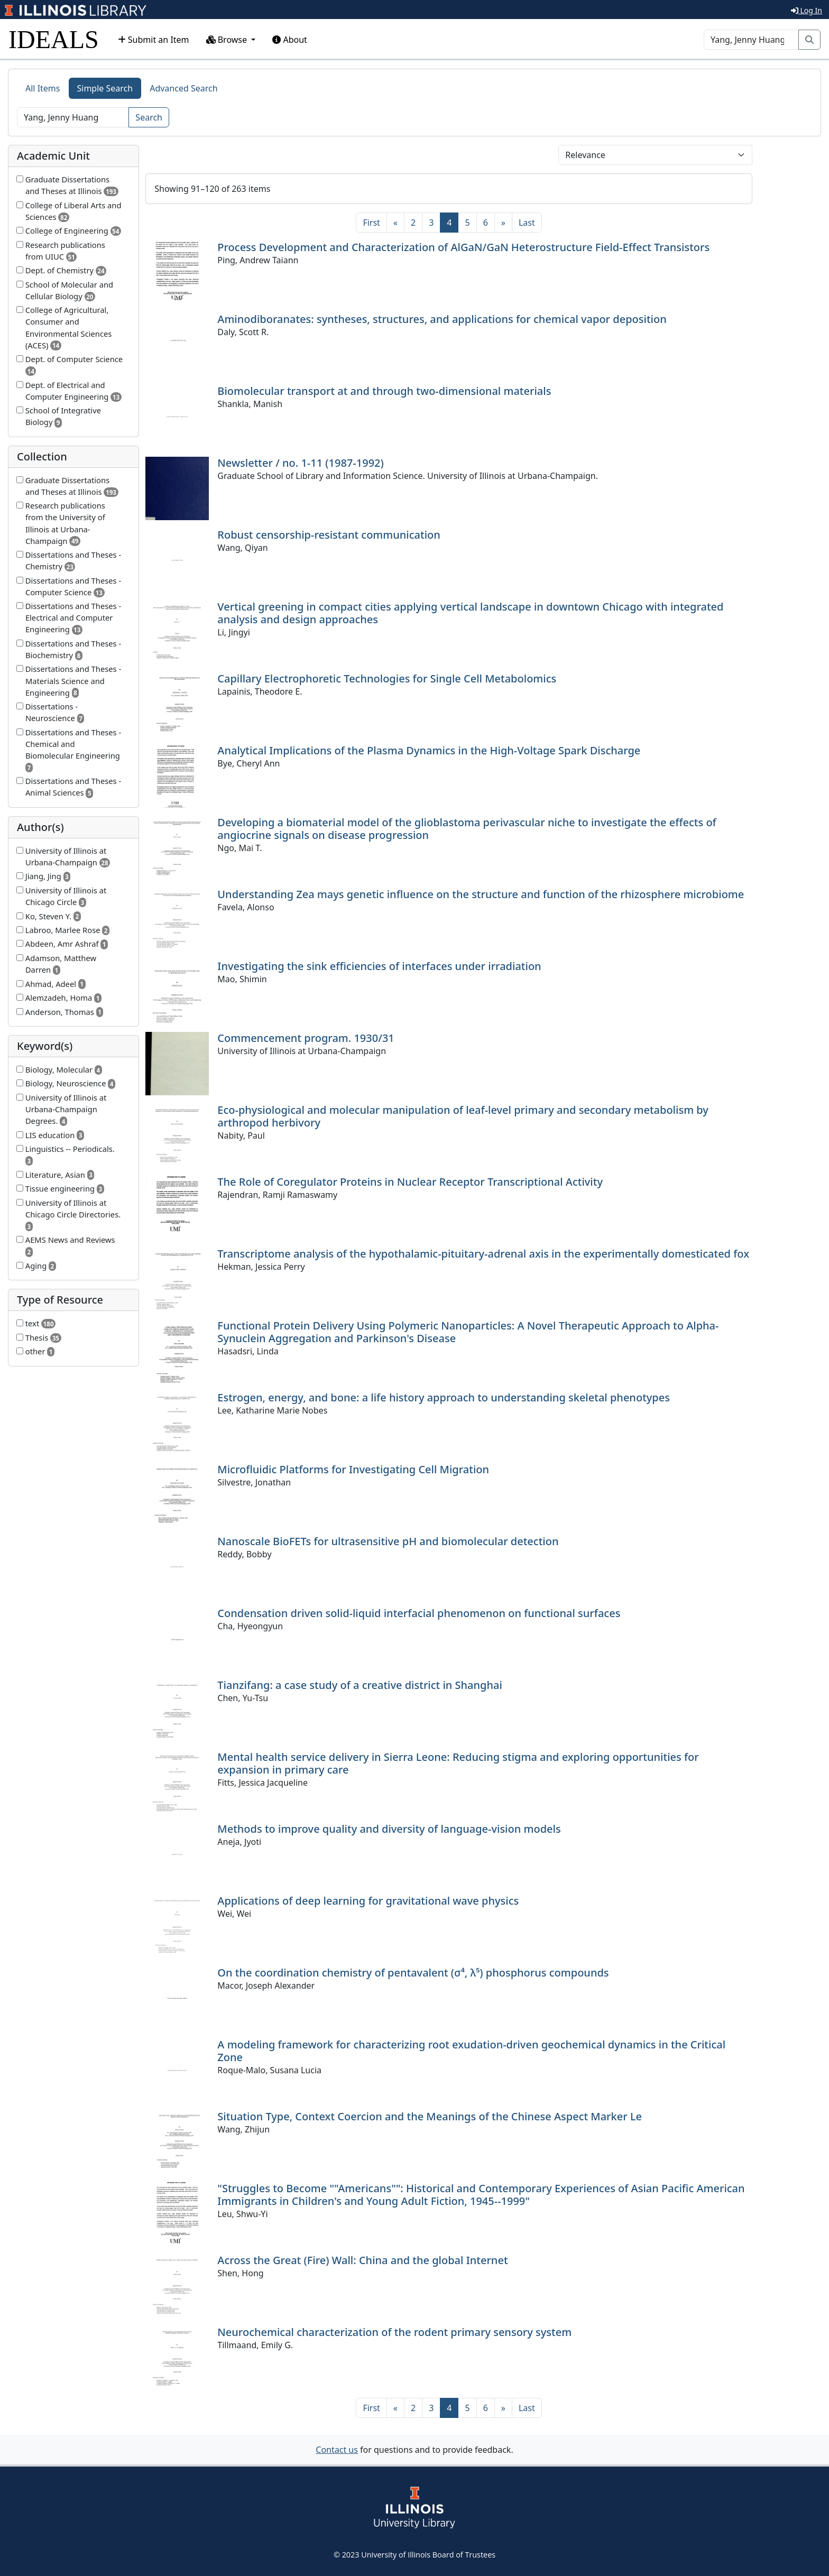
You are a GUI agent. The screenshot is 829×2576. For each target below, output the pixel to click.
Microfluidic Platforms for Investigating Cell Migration (353, 1469)
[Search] (751, 40)
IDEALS (53, 39)
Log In (806, 10)
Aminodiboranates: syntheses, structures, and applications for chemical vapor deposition (441, 319)
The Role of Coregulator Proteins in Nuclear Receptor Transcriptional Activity (410, 1182)
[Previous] (395, 223)
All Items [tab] (42, 88)
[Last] (527, 223)
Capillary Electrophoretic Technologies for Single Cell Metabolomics (386, 678)
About (289, 39)
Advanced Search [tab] (183, 88)
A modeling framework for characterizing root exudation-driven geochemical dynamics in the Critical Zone (471, 2050)
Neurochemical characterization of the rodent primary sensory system (394, 2332)
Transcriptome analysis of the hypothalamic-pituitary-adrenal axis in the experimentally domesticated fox (483, 1254)
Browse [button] (228, 39)
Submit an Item (153, 39)
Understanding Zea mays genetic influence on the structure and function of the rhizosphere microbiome (480, 894)
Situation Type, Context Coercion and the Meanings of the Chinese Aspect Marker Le (429, 2116)
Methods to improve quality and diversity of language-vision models (388, 1829)
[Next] (503, 223)
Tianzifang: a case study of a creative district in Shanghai (359, 1685)
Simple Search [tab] (105, 88)
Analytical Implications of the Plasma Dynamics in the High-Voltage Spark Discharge (428, 750)
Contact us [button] (337, 2449)
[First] (371, 223)
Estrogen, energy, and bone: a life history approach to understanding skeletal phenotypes (443, 1397)
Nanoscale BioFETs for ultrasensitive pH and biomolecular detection (387, 1541)
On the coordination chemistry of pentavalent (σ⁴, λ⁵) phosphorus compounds (413, 1972)
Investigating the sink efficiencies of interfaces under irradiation (379, 966)
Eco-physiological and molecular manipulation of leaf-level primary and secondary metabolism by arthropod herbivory (462, 1116)
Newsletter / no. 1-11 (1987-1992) (300, 463)
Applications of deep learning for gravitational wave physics (368, 1901)
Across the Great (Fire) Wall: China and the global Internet (362, 2260)
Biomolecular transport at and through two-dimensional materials (384, 391)
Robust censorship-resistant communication (328, 535)
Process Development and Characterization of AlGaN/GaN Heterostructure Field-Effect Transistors (463, 247)
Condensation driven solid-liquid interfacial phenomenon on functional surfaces (418, 1613)
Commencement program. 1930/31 (305, 1038)
